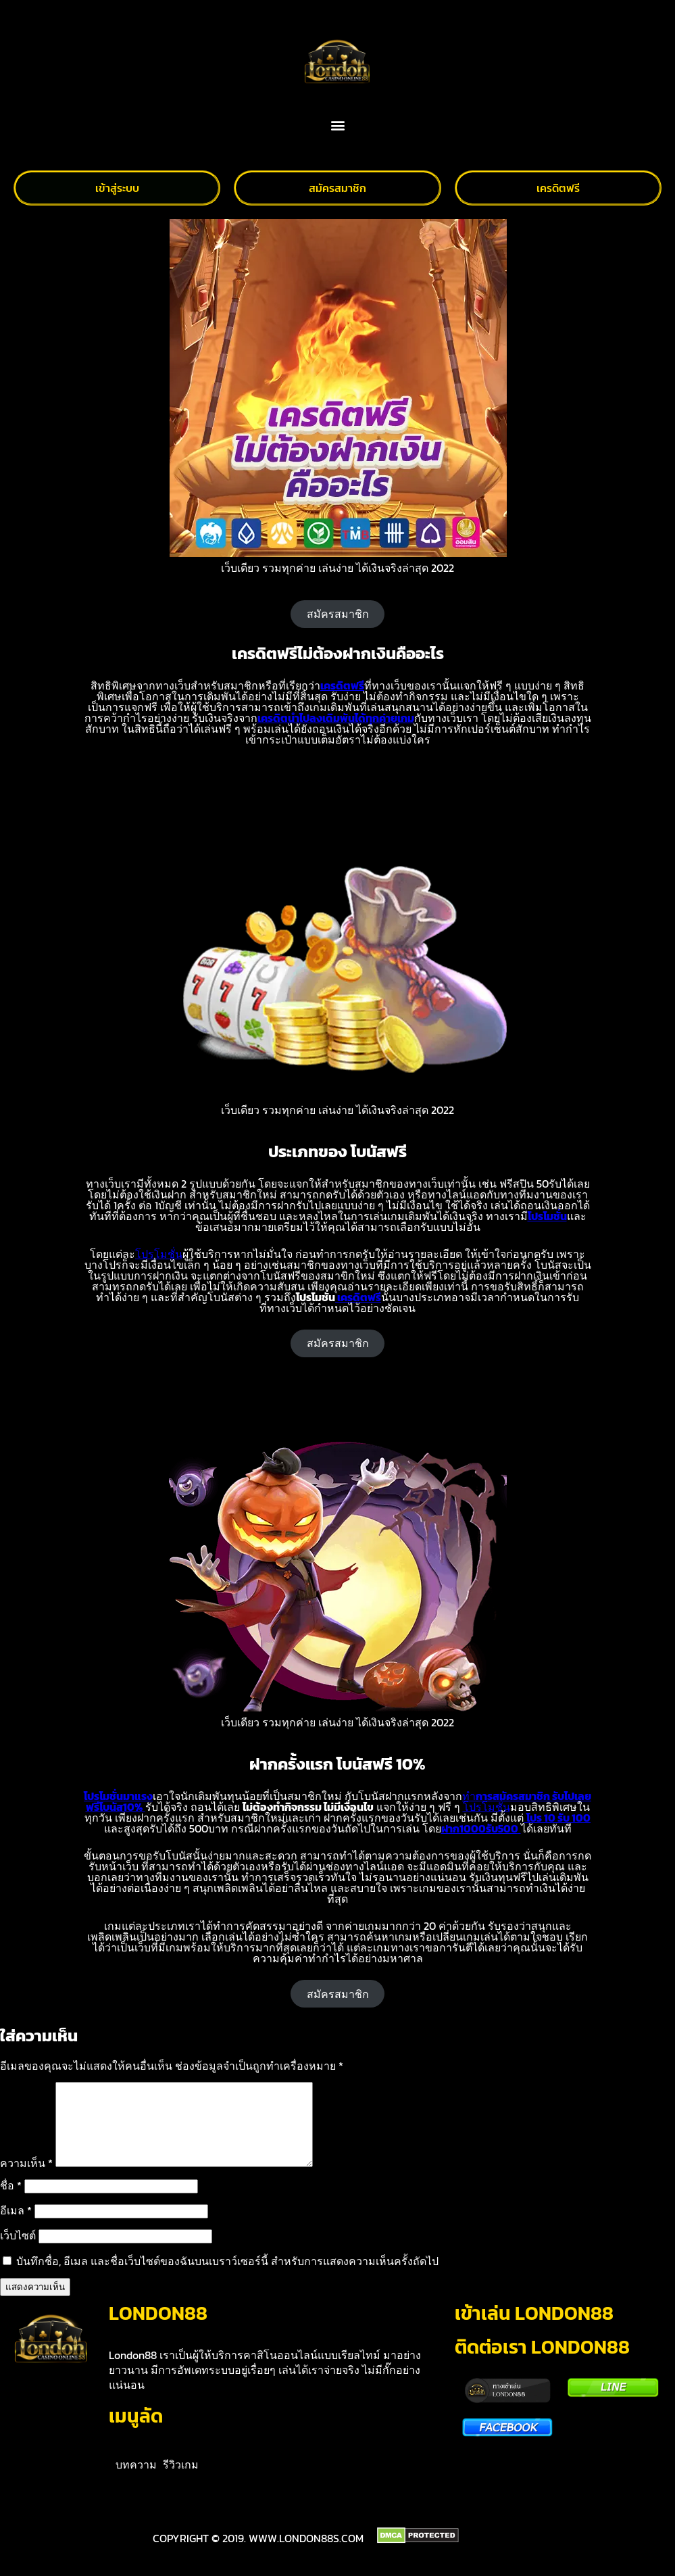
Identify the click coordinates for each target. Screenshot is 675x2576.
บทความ (136, 2481)
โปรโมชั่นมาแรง (118, 1796)
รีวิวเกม (181, 2481)
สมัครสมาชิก (338, 614)
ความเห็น (26, 2179)
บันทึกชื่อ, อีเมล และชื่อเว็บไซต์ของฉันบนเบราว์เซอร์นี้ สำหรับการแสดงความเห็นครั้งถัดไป (227, 2277)
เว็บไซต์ (18, 2251)
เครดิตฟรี (342, 685)
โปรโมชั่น (547, 1216)
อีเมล (16, 2226)
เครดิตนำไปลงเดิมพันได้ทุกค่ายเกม (335, 718)
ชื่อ (11, 2201)
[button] (337, 125)
